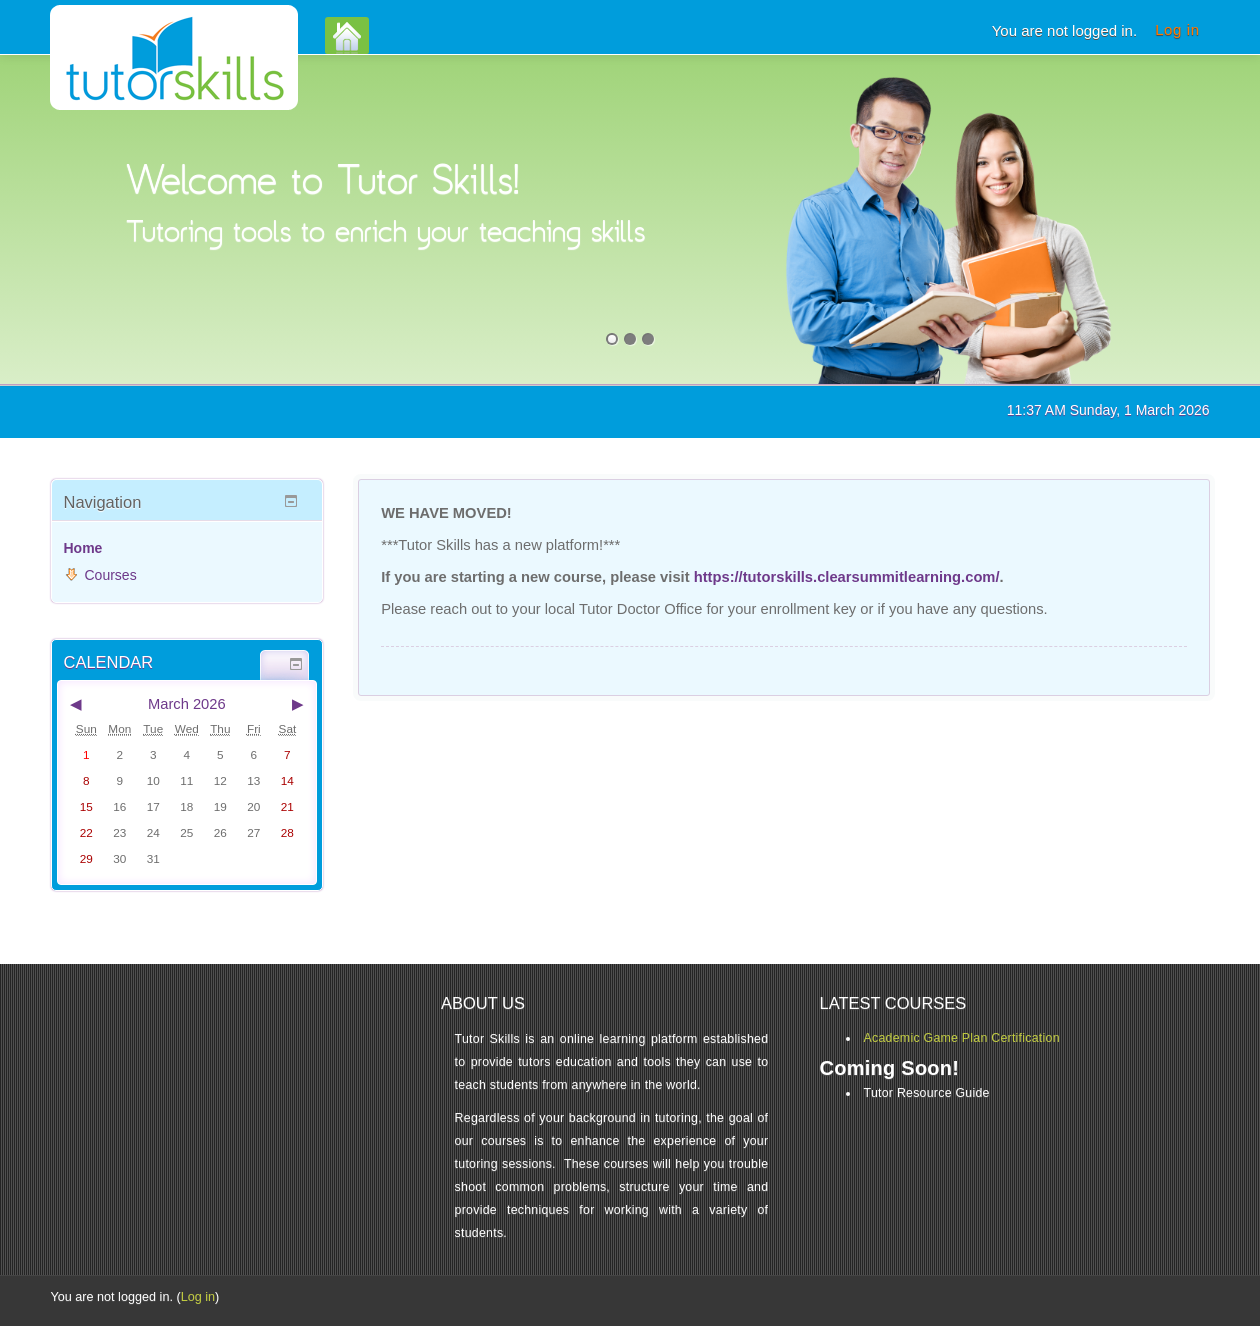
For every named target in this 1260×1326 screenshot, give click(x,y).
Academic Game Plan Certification (962, 1038)
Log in (1177, 29)
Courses (111, 575)
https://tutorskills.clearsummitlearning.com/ (847, 577)
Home (83, 548)
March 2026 (187, 704)
